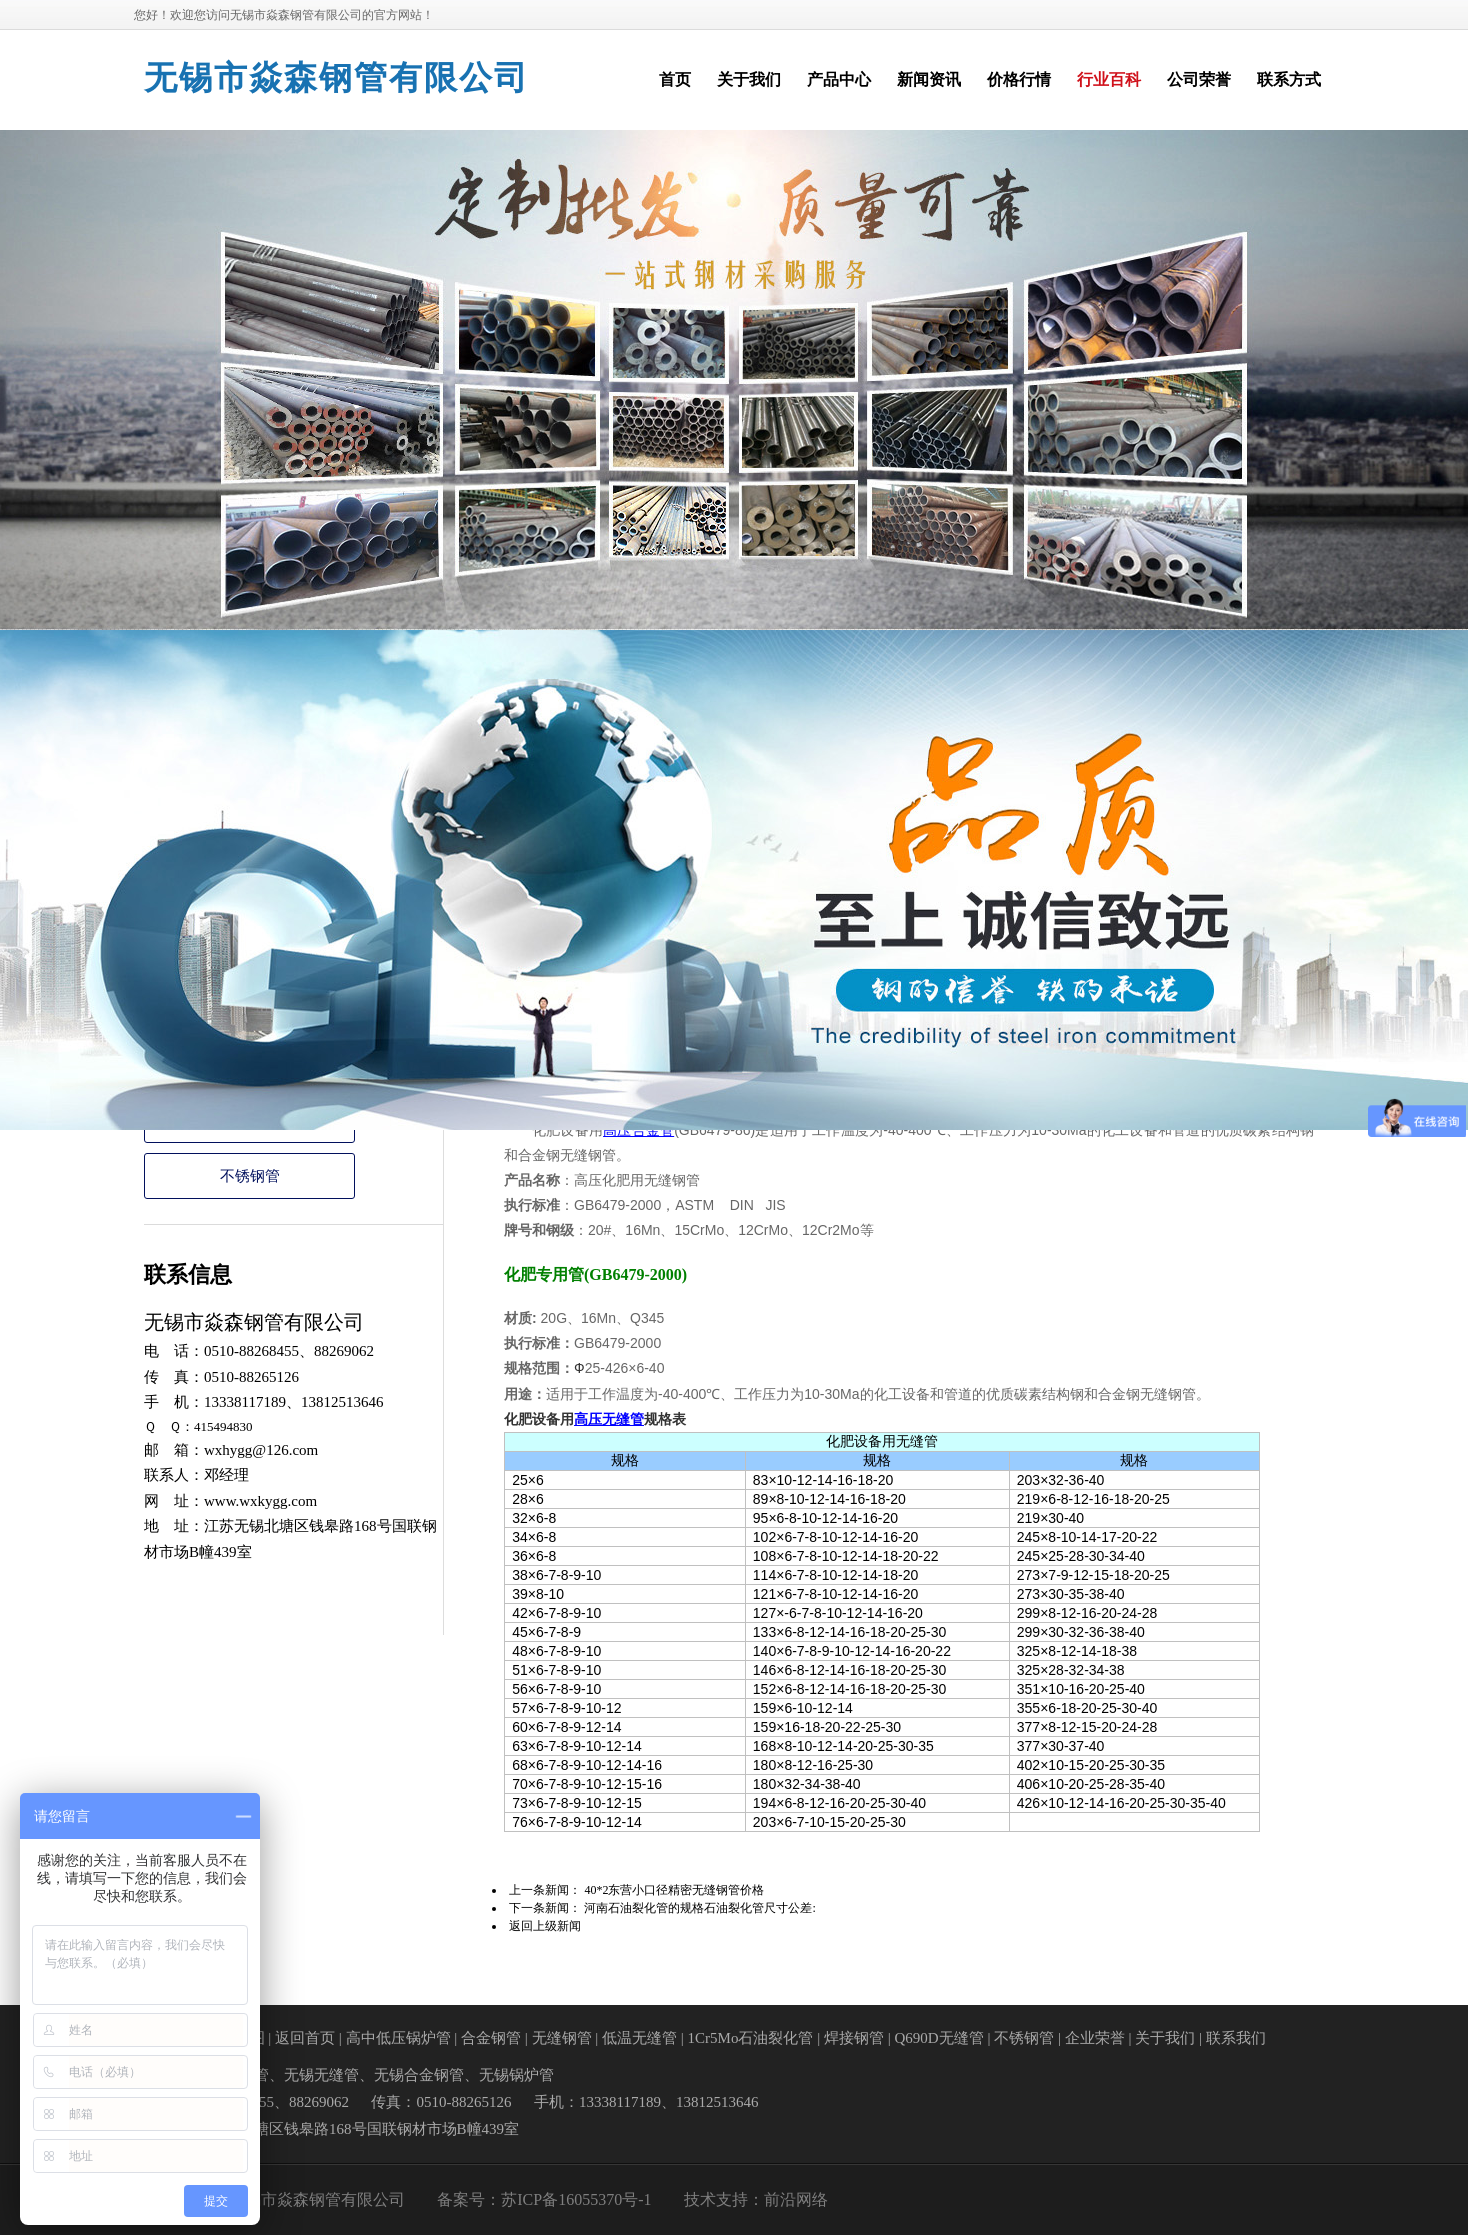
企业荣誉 (1095, 2038)
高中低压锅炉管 (398, 2038)
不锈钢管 (250, 1176)
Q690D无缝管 (938, 2038)
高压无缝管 (609, 1419)
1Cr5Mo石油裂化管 (751, 2038)
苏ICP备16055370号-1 (576, 2199)
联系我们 (1236, 2038)
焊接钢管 (854, 2038)
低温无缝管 (639, 2038)
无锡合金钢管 (419, 2075)
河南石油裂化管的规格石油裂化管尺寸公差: (699, 1908)
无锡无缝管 (321, 2075)
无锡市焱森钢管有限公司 (336, 78)
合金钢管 (491, 2038)
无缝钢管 (562, 2038)
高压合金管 (638, 1130)
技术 (700, 2199)
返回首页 (305, 2038)
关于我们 (1165, 2038)
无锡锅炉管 (516, 2075)
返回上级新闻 (545, 1926)
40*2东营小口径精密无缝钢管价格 (674, 1890)
